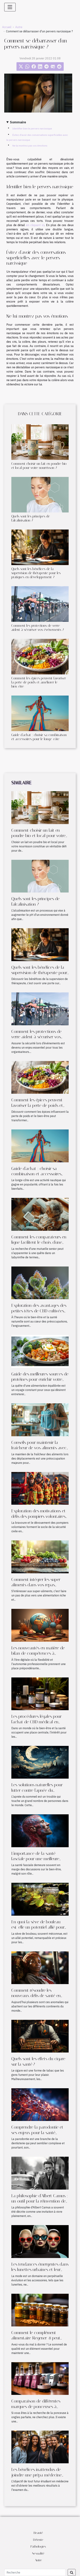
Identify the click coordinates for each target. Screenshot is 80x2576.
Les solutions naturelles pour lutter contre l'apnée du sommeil (37, 1790)
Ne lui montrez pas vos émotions (29, 145)
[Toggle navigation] (10, 7)
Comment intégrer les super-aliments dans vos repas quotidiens (36, 1585)
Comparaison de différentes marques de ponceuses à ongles (35, 2406)
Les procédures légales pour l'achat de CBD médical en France (36, 1722)
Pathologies (38, 2546)
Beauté (38, 2533)
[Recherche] (35, 2572)
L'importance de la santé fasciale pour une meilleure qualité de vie (35, 1859)
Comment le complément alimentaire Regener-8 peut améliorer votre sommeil (35, 2338)
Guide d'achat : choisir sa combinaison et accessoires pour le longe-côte (39, 737)
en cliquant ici (35, 225)
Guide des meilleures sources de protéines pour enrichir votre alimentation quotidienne (39, 1379)
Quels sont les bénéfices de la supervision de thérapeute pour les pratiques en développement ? (36, 573)
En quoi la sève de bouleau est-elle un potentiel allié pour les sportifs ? (38, 1927)
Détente (38, 2540)
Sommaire (18, 122)
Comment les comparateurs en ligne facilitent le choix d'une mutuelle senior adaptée (38, 1242)
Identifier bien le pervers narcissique (32, 128)
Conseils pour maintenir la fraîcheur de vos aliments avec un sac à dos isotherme (39, 1448)
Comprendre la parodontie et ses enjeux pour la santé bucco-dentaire (37, 2133)
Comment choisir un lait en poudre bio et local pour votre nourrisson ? (39, 466)
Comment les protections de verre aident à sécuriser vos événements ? (37, 628)
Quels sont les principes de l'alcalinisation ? (30, 518)
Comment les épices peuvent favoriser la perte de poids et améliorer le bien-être (38, 682)
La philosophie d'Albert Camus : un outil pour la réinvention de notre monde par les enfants (39, 2201)
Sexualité (38, 2553)
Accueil (6, 27)
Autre (18, 27)
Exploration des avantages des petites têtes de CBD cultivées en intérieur (38, 1311)
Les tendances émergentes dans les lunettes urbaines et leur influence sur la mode (39, 2270)
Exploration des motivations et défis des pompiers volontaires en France (38, 1516)
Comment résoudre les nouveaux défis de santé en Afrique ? (36, 1996)
